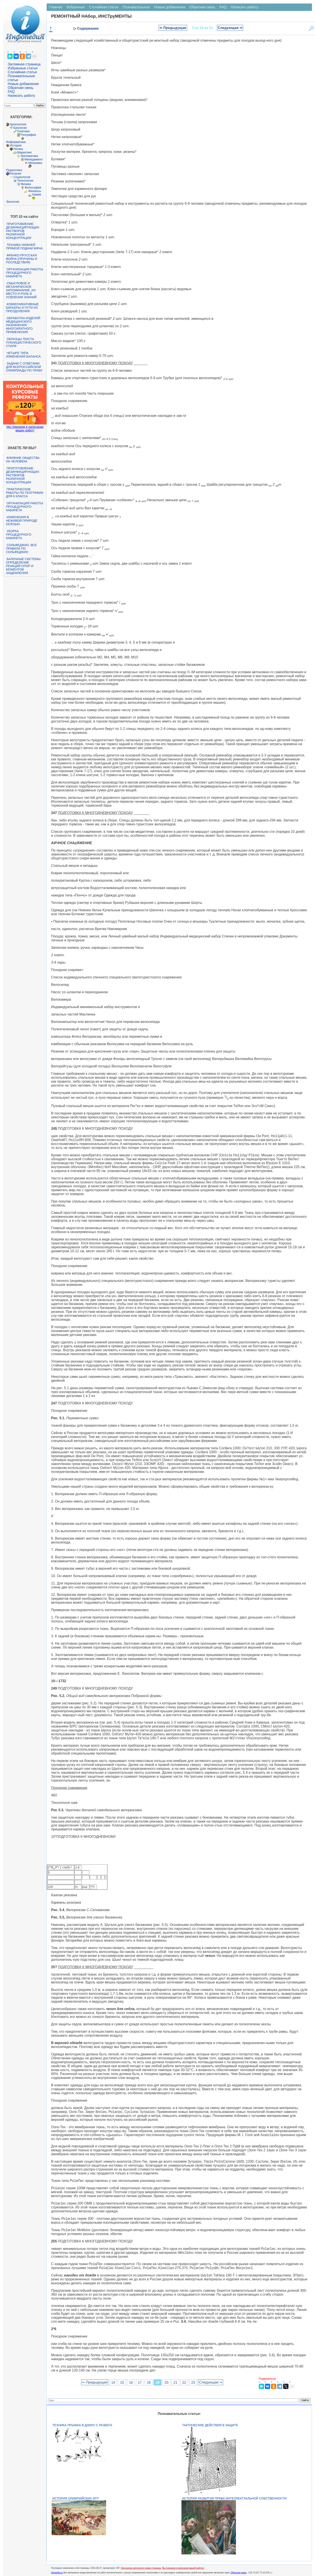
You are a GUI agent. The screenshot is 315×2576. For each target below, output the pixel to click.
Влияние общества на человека (22, 459)
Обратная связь (20, 88)
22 (184, 2382)
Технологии (25, 180)
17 (140, 2382)
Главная (55, 7)
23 (193, 2382)
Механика (35, 163)
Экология (12, 201)
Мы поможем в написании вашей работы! (183, 2568)
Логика (18, 149)
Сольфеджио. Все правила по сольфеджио (21, 548)
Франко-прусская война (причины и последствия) (21, 259)
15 (122, 2382)
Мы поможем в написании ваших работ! (25, 428)
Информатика (15, 142)
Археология (18, 124)
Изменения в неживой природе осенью (21, 520)
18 (149, 2382)
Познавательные (136, 7)
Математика (29, 156)
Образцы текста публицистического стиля (23, 342)
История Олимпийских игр (75, 2498)
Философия (32, 187)
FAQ (11, 92)
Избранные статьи (22, 68)
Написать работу (21, 95)
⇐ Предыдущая (172, 28)
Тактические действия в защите (210, 2425)
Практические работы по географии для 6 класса (24, 492)
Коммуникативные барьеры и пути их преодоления (22, 307)
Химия (36, 194)
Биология (20, 127)
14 (113, 2382)
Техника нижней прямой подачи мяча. (24, 246)
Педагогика (14, 170)
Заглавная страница (24, 64)
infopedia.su (57, 2572)
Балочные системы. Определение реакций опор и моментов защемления (23, 566)
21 (175, 2382)
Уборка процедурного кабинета (18, 534)
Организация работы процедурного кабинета (24, 272)
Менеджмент (33, 159)
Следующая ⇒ (230, 28)
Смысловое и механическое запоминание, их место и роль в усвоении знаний (21, 290)
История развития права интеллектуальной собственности (234, 2498)
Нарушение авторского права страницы (141, 2568)
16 (131, 2382)
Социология (21, 177)
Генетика (23, 131)
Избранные (75, 7)
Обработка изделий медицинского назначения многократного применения (23, 325)
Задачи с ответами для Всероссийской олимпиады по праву (24, 367)
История (15, 145)
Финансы (34, 191)
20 (166, 2382)
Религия (15, 173)
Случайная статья (22, 72)
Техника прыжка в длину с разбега (82, 2425)
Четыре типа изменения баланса (23, 354)
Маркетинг (24, 152)
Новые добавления (23, 84)
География (28, 134)
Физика (26, 184)
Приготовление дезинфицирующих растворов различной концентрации (22, 231)
